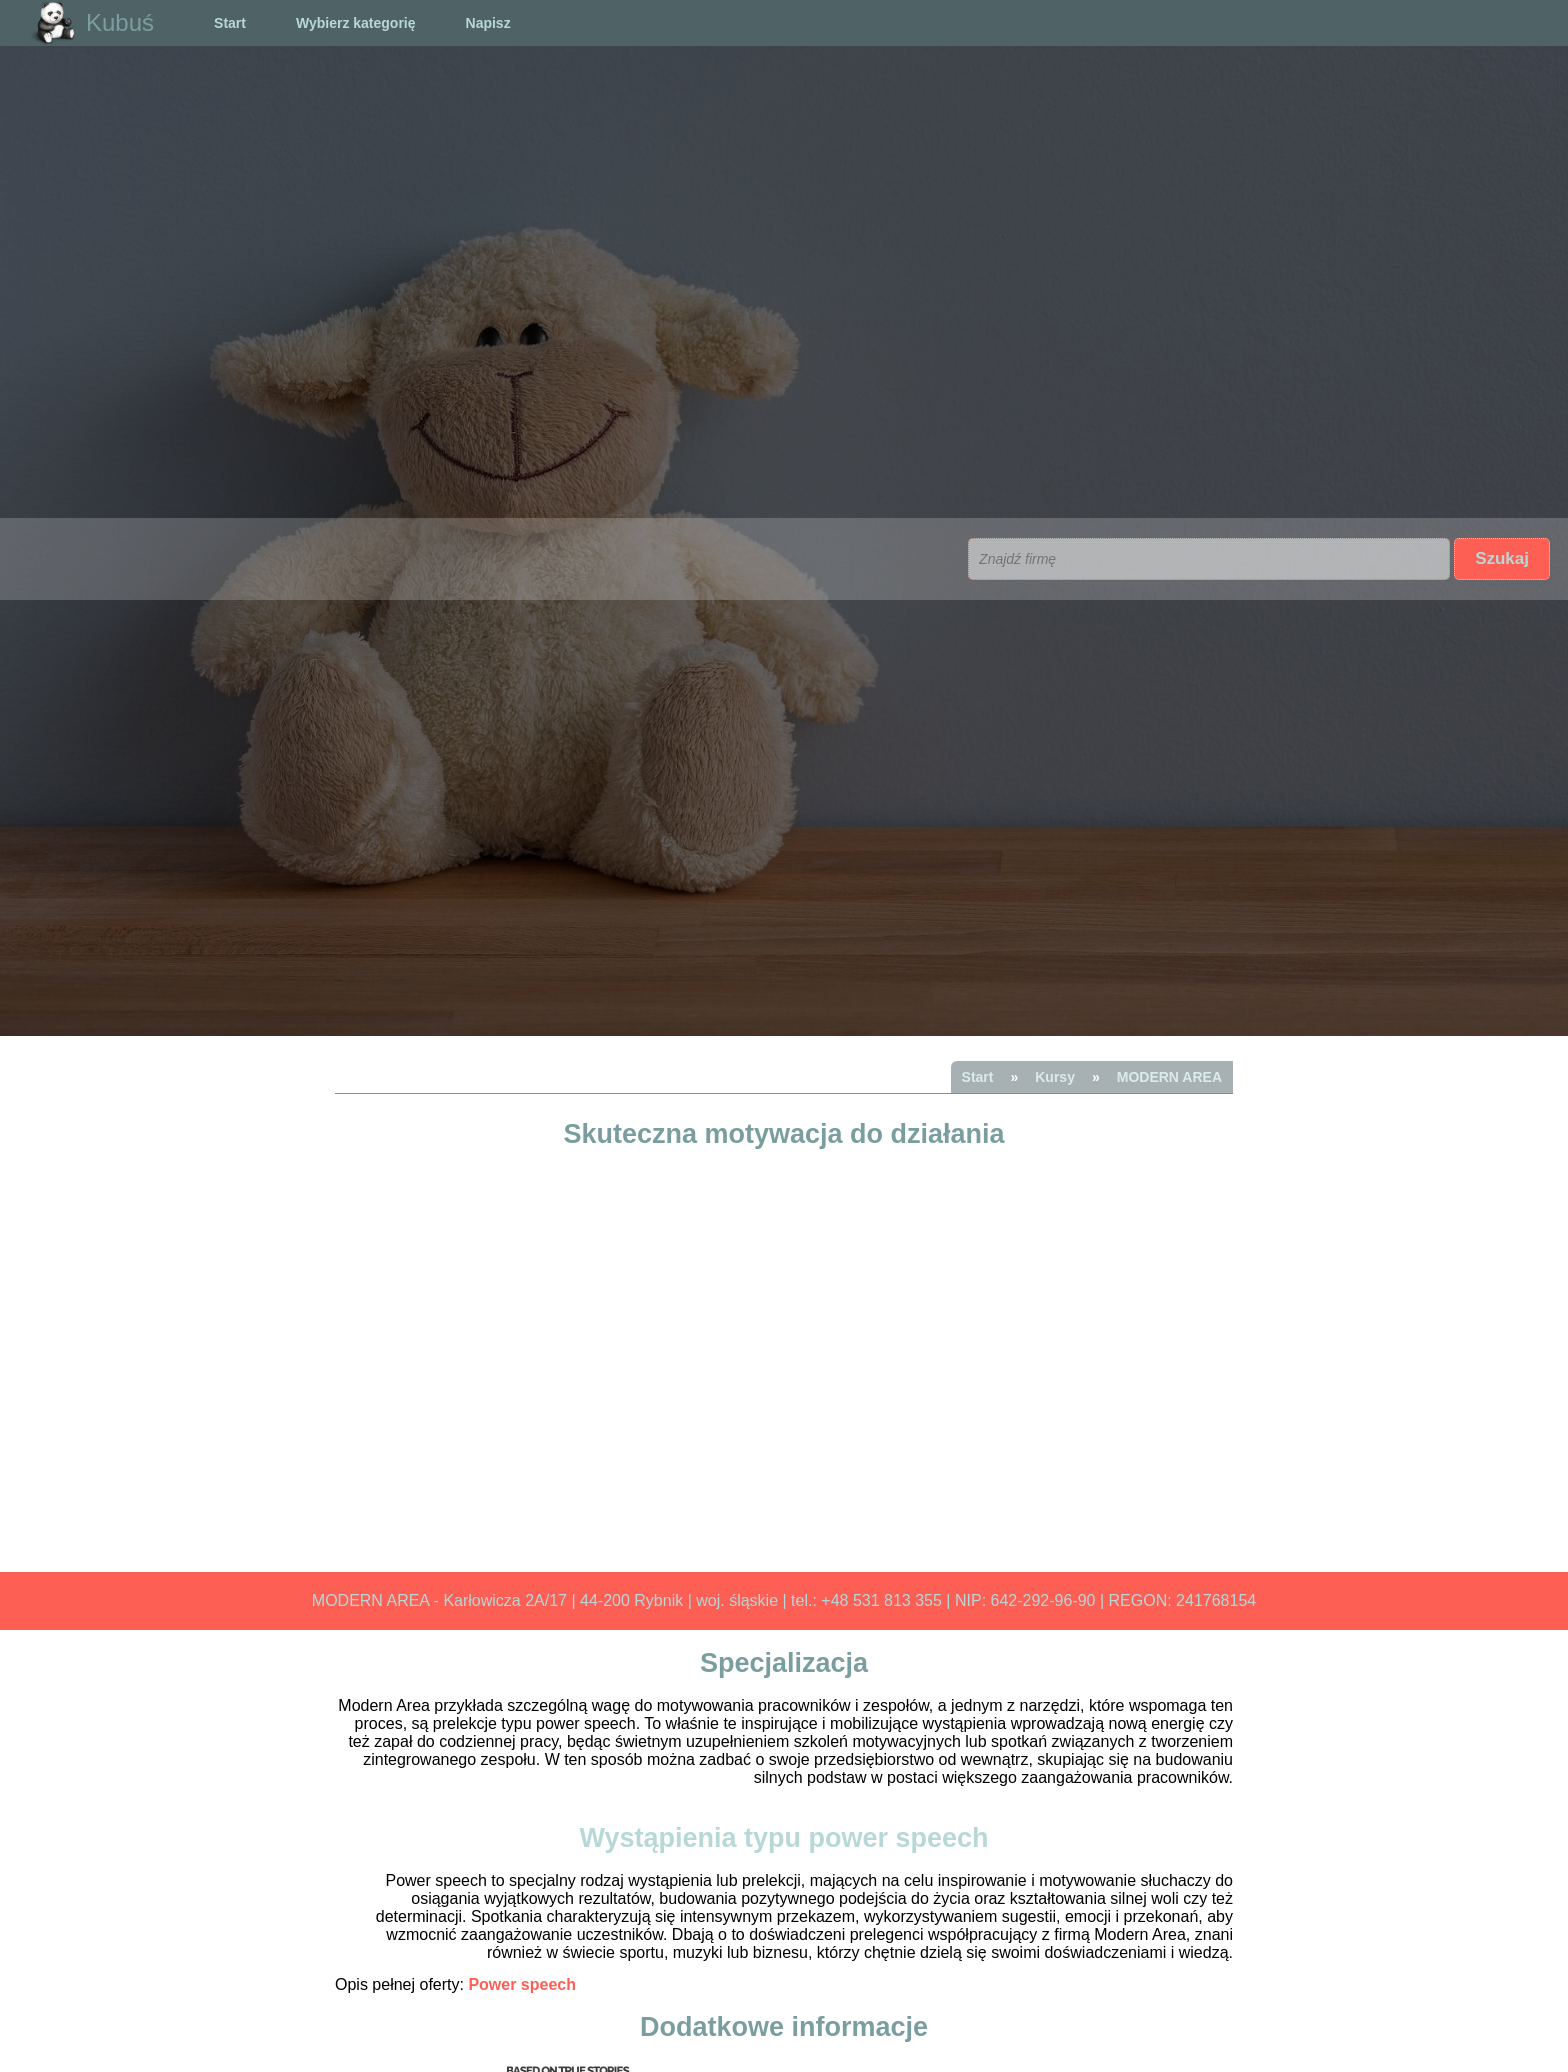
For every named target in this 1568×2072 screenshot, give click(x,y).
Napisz (488, 23)
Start (230, 23)
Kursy (1055, 1077)
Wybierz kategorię (356, 23)
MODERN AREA (1169, 1077)
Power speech (522, 1984)
